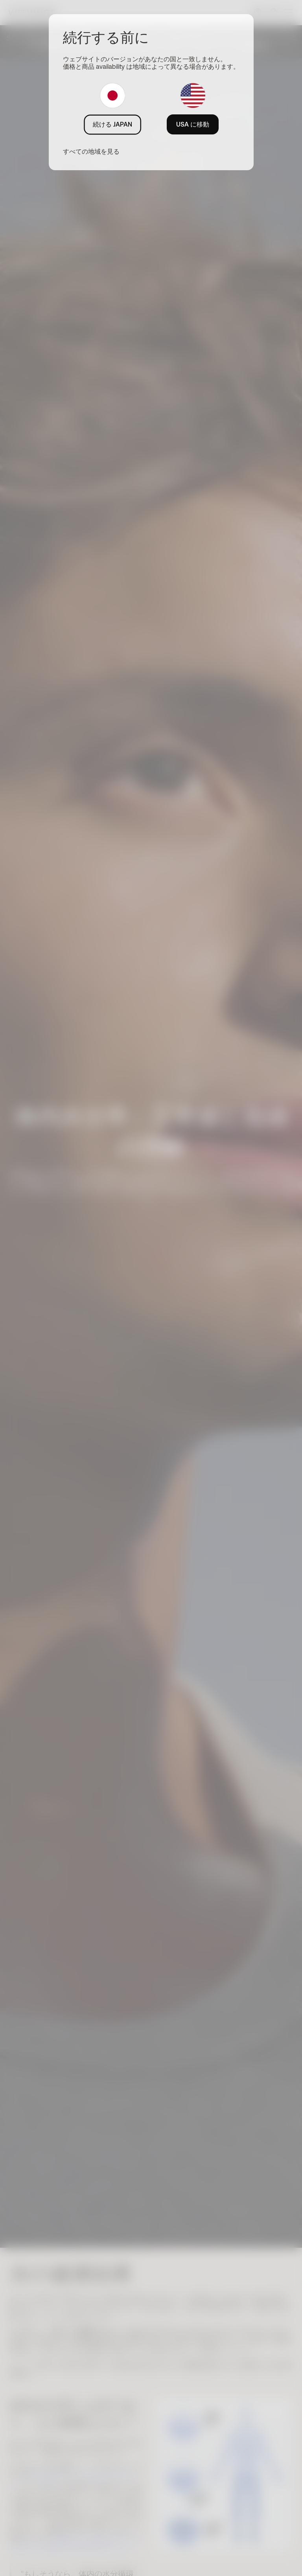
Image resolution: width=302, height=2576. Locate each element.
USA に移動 (192, 124)
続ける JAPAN (112, 124)
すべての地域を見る (91, 151)
